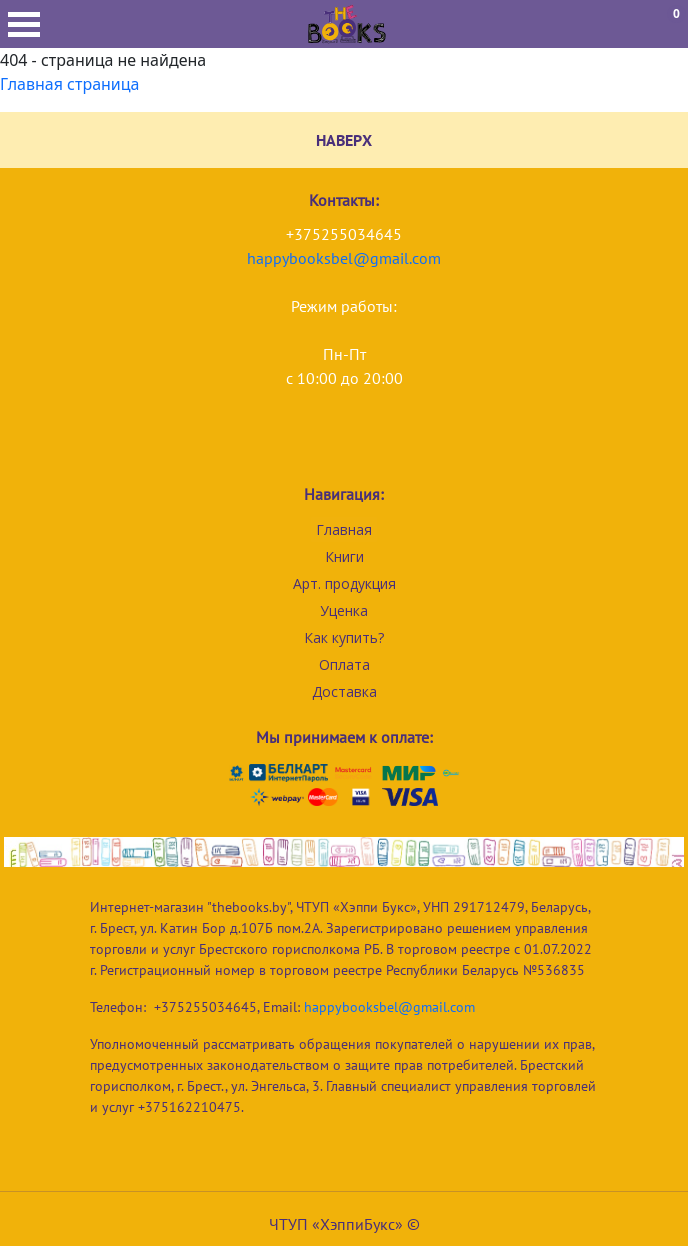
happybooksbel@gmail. (329, 258)
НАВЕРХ (344, 140)
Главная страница (70, 84)
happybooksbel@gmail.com (389, 1007)
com (426, 258)
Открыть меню (24, 24)
